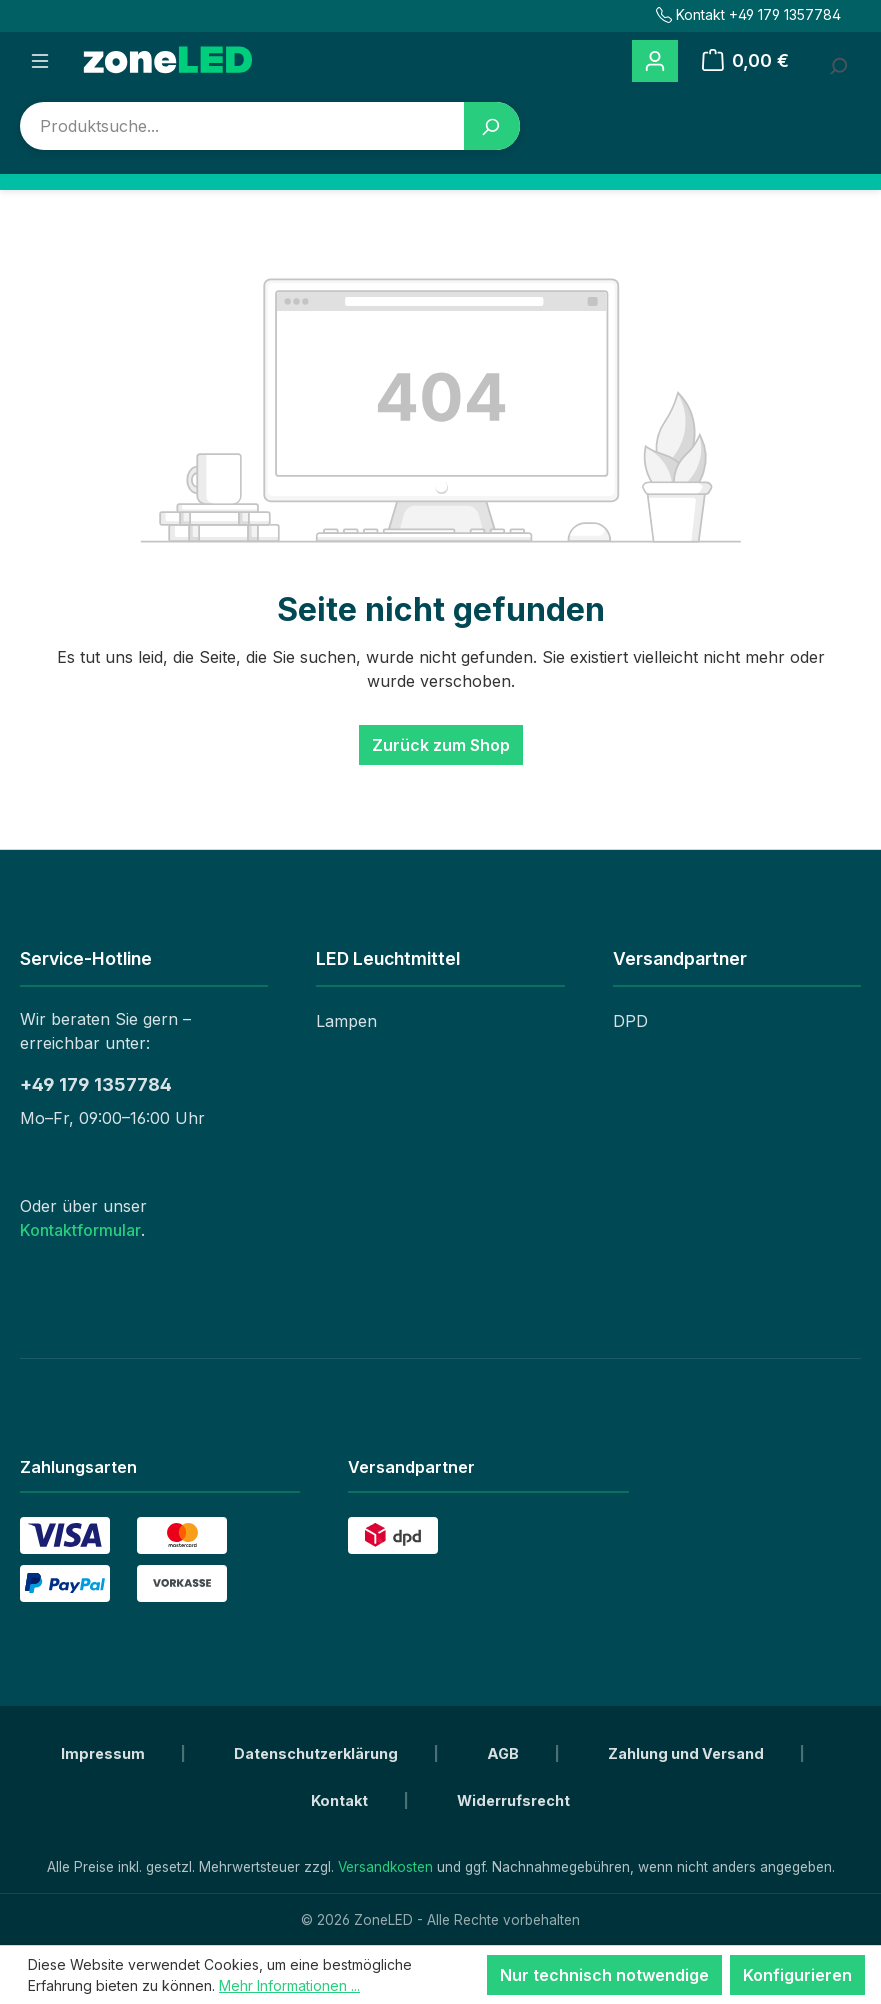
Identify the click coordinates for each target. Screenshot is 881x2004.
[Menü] (40, 61)
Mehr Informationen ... (289, 1985)
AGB (504, 1753)
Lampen (346, 1021)
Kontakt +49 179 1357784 (748, 14)
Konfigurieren (797, 1975)
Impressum (104, 1753)
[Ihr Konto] (655, 61)
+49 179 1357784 (96, 1084)
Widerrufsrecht (513, 1800)
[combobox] (242, 126)
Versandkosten (385, 1867)
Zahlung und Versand (687, 1753)
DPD (630, 1021)
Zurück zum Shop (441, 745)
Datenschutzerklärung (317, 1753)
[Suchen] (492, 126)
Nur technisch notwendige (604, 1975)
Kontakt (341, 1800)
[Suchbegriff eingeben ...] (837, 61)
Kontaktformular (80, 1230)
